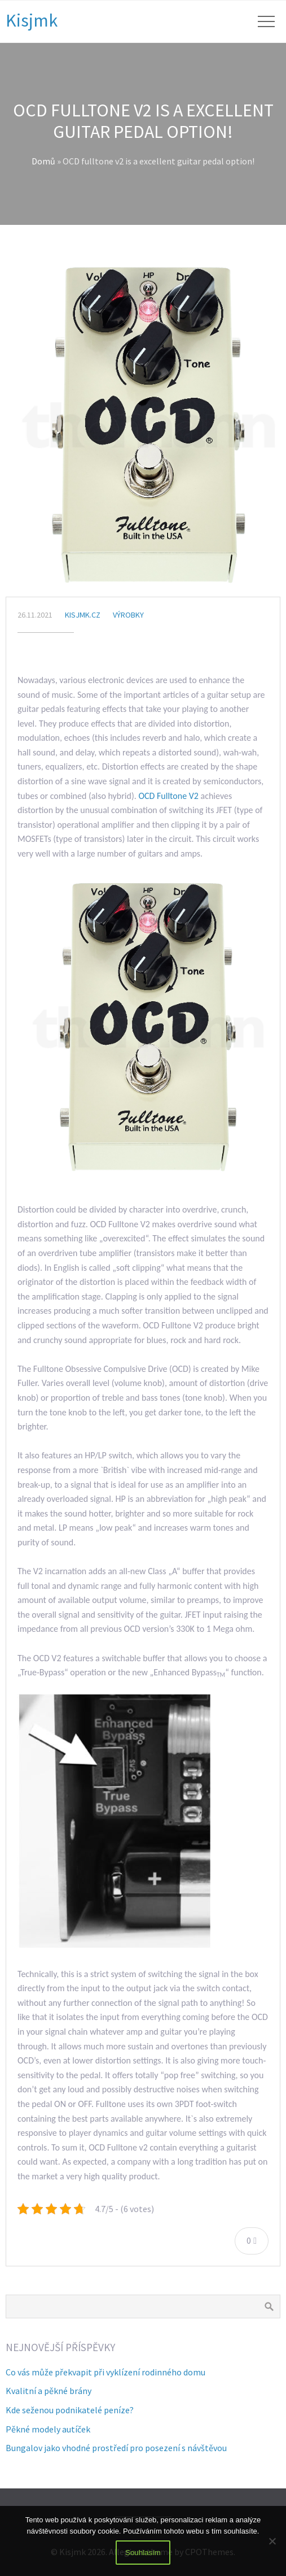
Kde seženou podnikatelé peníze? (70, 2410)
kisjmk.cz (82, 615)
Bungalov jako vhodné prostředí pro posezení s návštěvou (116, 2447)
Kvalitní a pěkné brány (48, 2390)
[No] (272, 2541)
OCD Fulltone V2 (168, 795)
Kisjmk (32, 20)
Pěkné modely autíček (48, 2429)
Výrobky (128, 615)
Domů (43, 161)
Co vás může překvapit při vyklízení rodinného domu (105, 2372)
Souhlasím (143, 2552)
